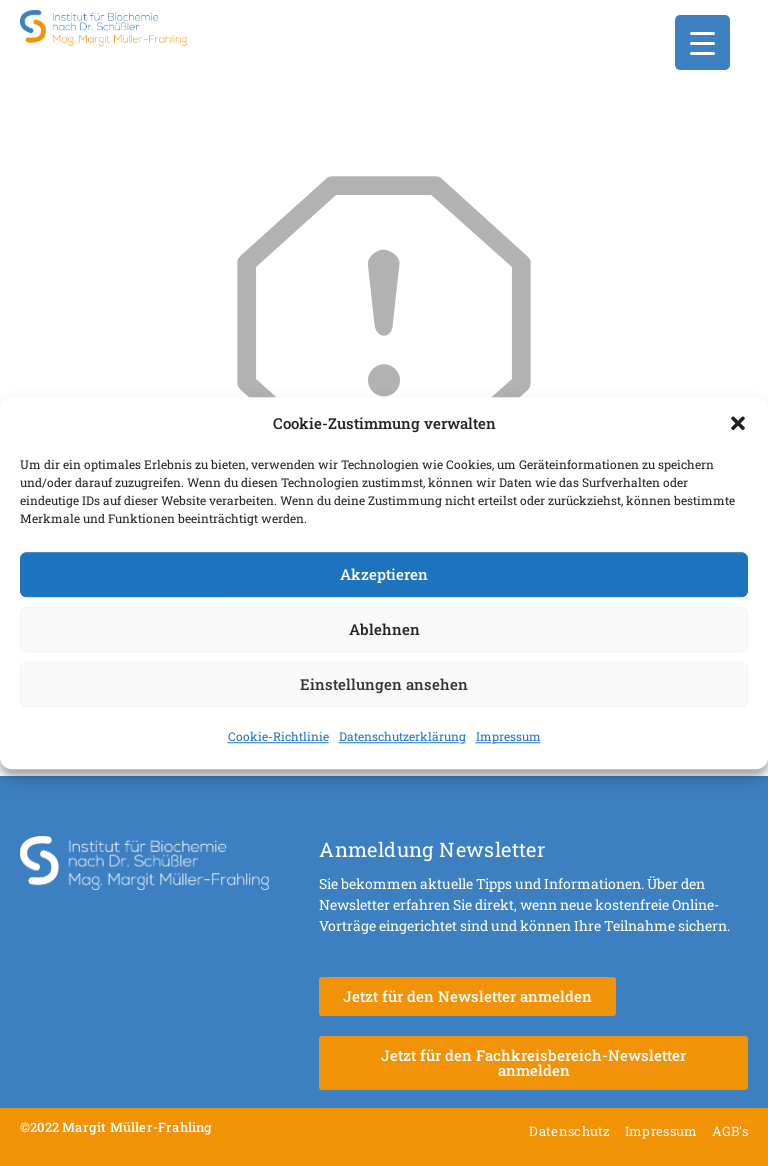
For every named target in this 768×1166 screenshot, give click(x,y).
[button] (738, 424)
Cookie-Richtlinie (278, 736)
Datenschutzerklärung (402, 736)
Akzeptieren (384, 574)
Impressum (508, 736)
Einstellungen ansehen (384, 684)
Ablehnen (384, 629)
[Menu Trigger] (702, 42)
